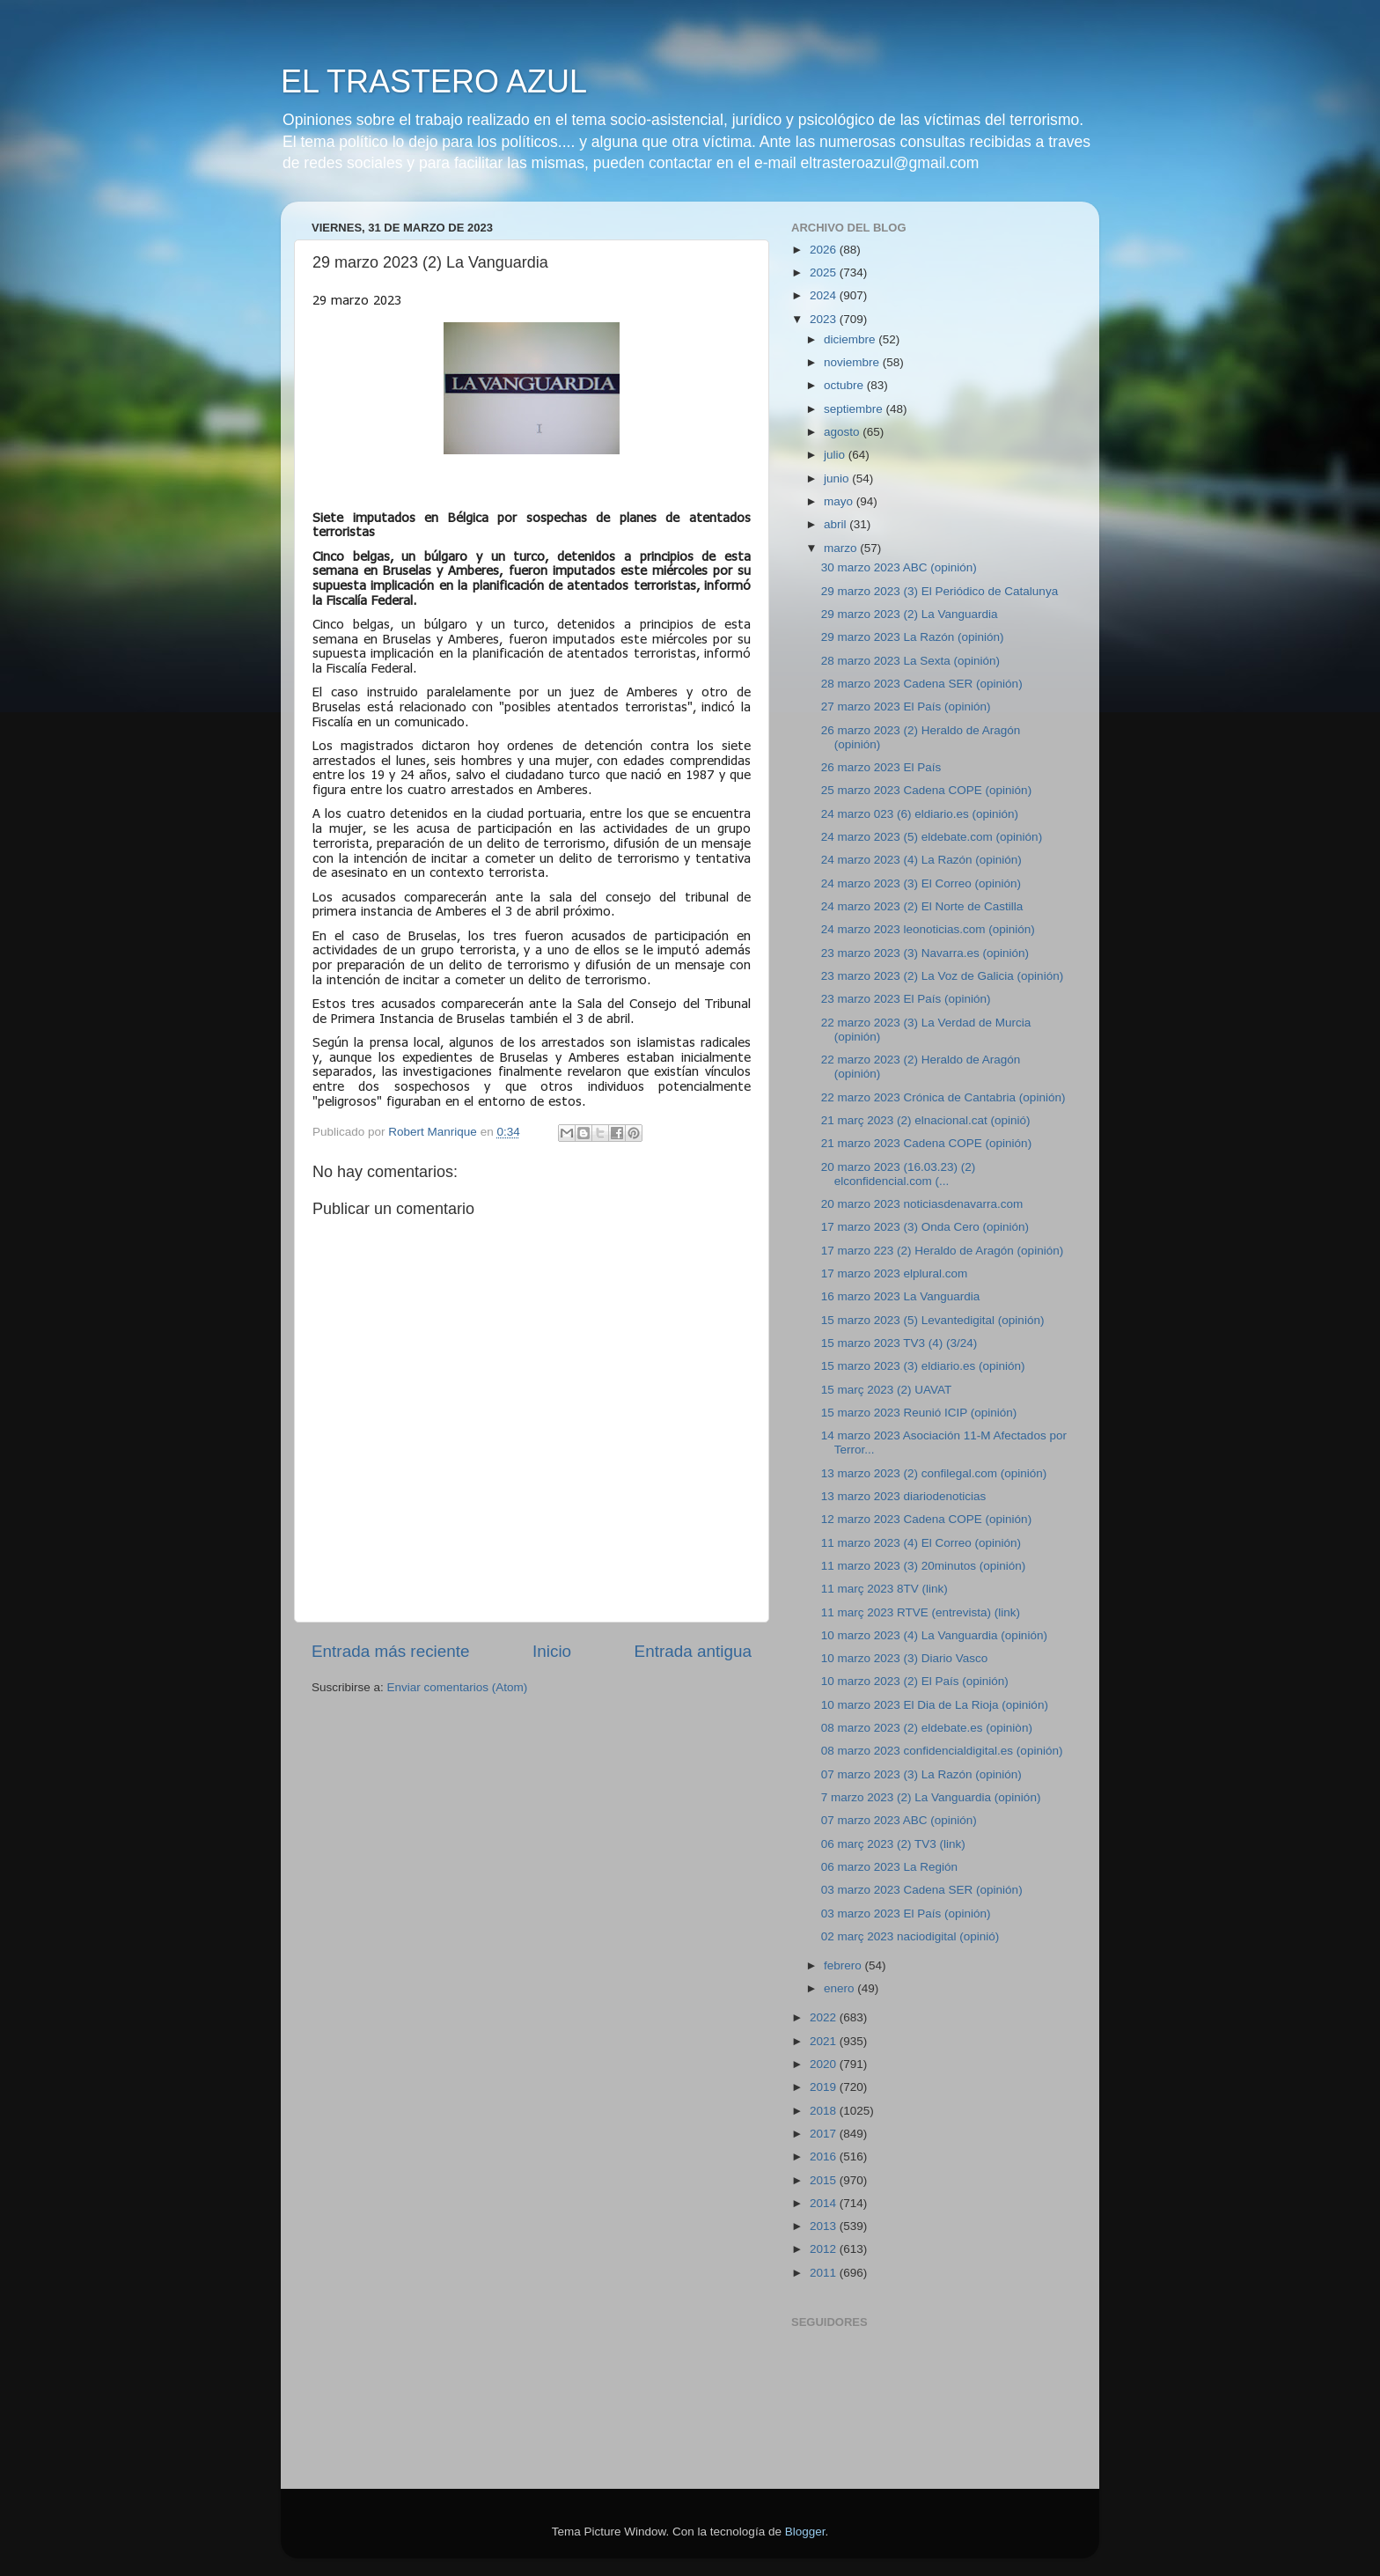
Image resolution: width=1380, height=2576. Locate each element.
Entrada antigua (693, 1651)
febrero (844, 1965)
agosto (843, 431)
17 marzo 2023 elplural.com (894, 1273)
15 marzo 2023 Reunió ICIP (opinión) (919, 1412)
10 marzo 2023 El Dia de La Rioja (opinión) (934, 1704)
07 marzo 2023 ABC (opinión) (899, 1820)
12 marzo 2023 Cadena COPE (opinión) (926, 1519)
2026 (825, 249)
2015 (825, 2180)
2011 (825, 2272)
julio (836, 454)
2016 (825, 2156)
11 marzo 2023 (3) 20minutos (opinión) (923, 1565)
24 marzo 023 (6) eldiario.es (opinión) (919, 814)
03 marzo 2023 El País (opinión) (906, 1913)
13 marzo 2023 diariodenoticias (904, 1496)
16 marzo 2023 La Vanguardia (900, 1296)
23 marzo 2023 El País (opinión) (906, 998)
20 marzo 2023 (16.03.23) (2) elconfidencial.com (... (898, 1174)
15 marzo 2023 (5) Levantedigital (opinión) (933, 1320)
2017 (825, 2133)
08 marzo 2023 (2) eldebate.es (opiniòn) (926, 1727)
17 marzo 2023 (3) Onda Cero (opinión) (925, 1226)
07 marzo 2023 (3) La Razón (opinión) (921, 1774)
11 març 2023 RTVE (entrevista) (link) (920, 1612)
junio (838, 478)
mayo (840, 501)
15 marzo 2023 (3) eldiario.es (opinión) (923, 1366)
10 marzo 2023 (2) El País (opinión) (915, 1681)
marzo (842, 548)
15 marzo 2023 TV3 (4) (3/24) (899, 1343)
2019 (825, 2087)
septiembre (855, 409)
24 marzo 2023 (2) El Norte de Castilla (922, 906)
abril (836, 524)
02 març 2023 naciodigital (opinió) (910, 1936)
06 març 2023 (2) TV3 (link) (893, 1844)
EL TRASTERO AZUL (434, 81)
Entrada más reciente (391, 1651)
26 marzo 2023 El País (881, 767)
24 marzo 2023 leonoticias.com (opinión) (928, 929)
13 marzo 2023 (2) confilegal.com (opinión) (934, 1473)
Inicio (551, 1651)
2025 (825, 272)
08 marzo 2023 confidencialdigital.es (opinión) (942, 1750)
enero (840, 1988)
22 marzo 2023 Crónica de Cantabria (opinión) (943, 1097)
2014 (825, 2203)
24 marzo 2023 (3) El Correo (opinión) (921, 883)
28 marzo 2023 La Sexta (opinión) (910, 660)
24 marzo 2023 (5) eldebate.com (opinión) (931, 836)
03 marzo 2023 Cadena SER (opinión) (922, 1889)
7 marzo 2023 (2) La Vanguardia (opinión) (931, 1797)
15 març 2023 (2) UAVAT (886, 1389)
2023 (825, 319)
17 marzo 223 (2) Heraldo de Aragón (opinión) (942, 1250)
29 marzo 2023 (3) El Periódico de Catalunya (939, 591)
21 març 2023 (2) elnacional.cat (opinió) (926, 1120)
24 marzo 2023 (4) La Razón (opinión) (921, 859)
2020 (825, 2064)
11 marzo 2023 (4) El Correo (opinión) (921, 1542)
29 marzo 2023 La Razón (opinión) (912, 637)
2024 (825, 295)
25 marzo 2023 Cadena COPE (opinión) (926, 790)
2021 (825, 2041)
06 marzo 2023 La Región (889, 1866)
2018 (825, 2110)
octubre (845, 385)
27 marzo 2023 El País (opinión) (906, 706)
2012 (825, 2249)
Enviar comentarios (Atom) (457, 1687)
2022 (825, 2017)
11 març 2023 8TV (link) (884, 1588)
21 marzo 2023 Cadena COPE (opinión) (926, 1143)
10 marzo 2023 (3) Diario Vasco (904, 1658)
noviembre (853, 362)
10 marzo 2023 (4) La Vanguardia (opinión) (934, 1635)
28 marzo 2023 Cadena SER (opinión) (922, 683)
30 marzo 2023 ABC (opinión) (899, 567)
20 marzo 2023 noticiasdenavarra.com (922, 1204)
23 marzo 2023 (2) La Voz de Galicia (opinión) (942, 976)
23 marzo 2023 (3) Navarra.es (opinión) (925, 953)
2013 (825, 2226)
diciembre (851, 339)
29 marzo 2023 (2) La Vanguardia (909, 614)
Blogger (805, 2531)
